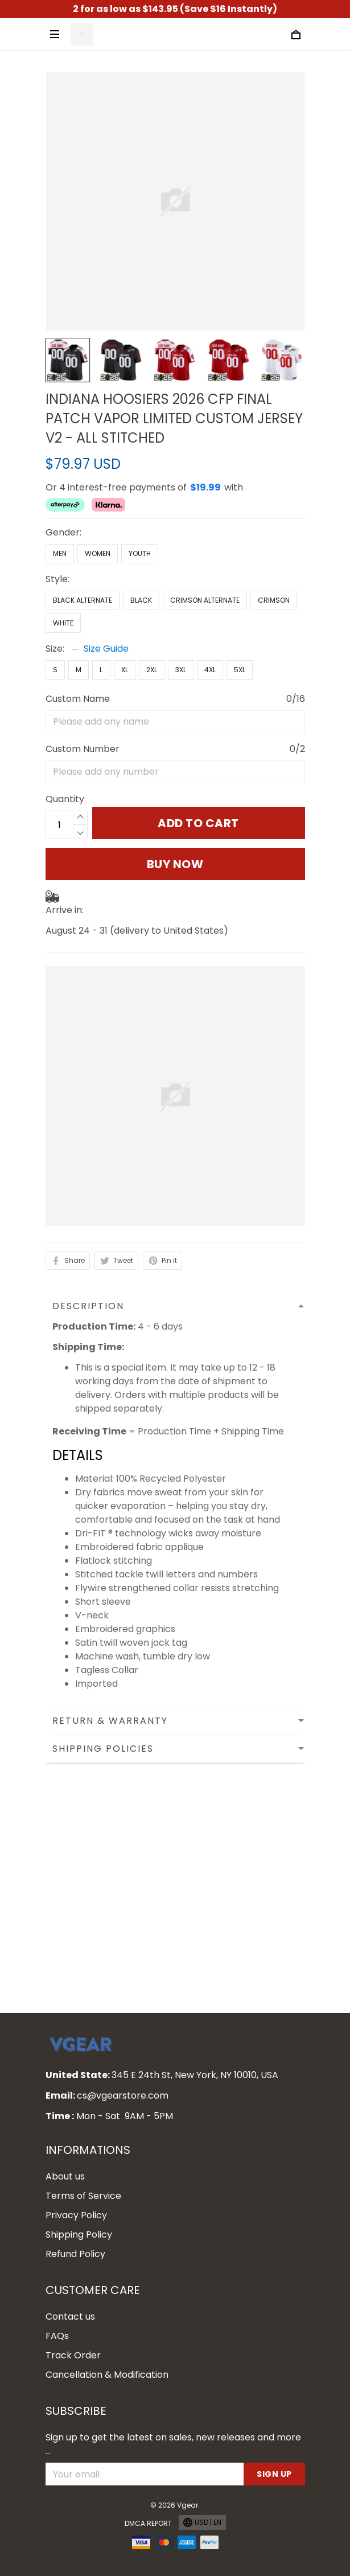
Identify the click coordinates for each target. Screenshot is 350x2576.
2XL (151, 669)
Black (141, 600)
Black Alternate (82, 600)
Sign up (274, 2474)
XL (124, 669)
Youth (140, 553)
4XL (210, 669)
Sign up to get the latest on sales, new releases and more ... (173, 2444)
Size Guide (106, 648)
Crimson (274, 600)
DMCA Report (148, 2523)
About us (65, 2176)
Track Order (73, 2355)
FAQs (57, 2335)
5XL (239, 669)
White (63, 623)
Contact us (70, 2316)
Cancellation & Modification (107, 2374)
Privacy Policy (76, 2215)
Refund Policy (75, 2253)
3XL (180, 669)
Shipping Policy (79, 2234)
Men (60, 553)
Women (97, 553)
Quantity (65, 798)
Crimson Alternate (205, 600)
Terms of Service (83, 2195)
